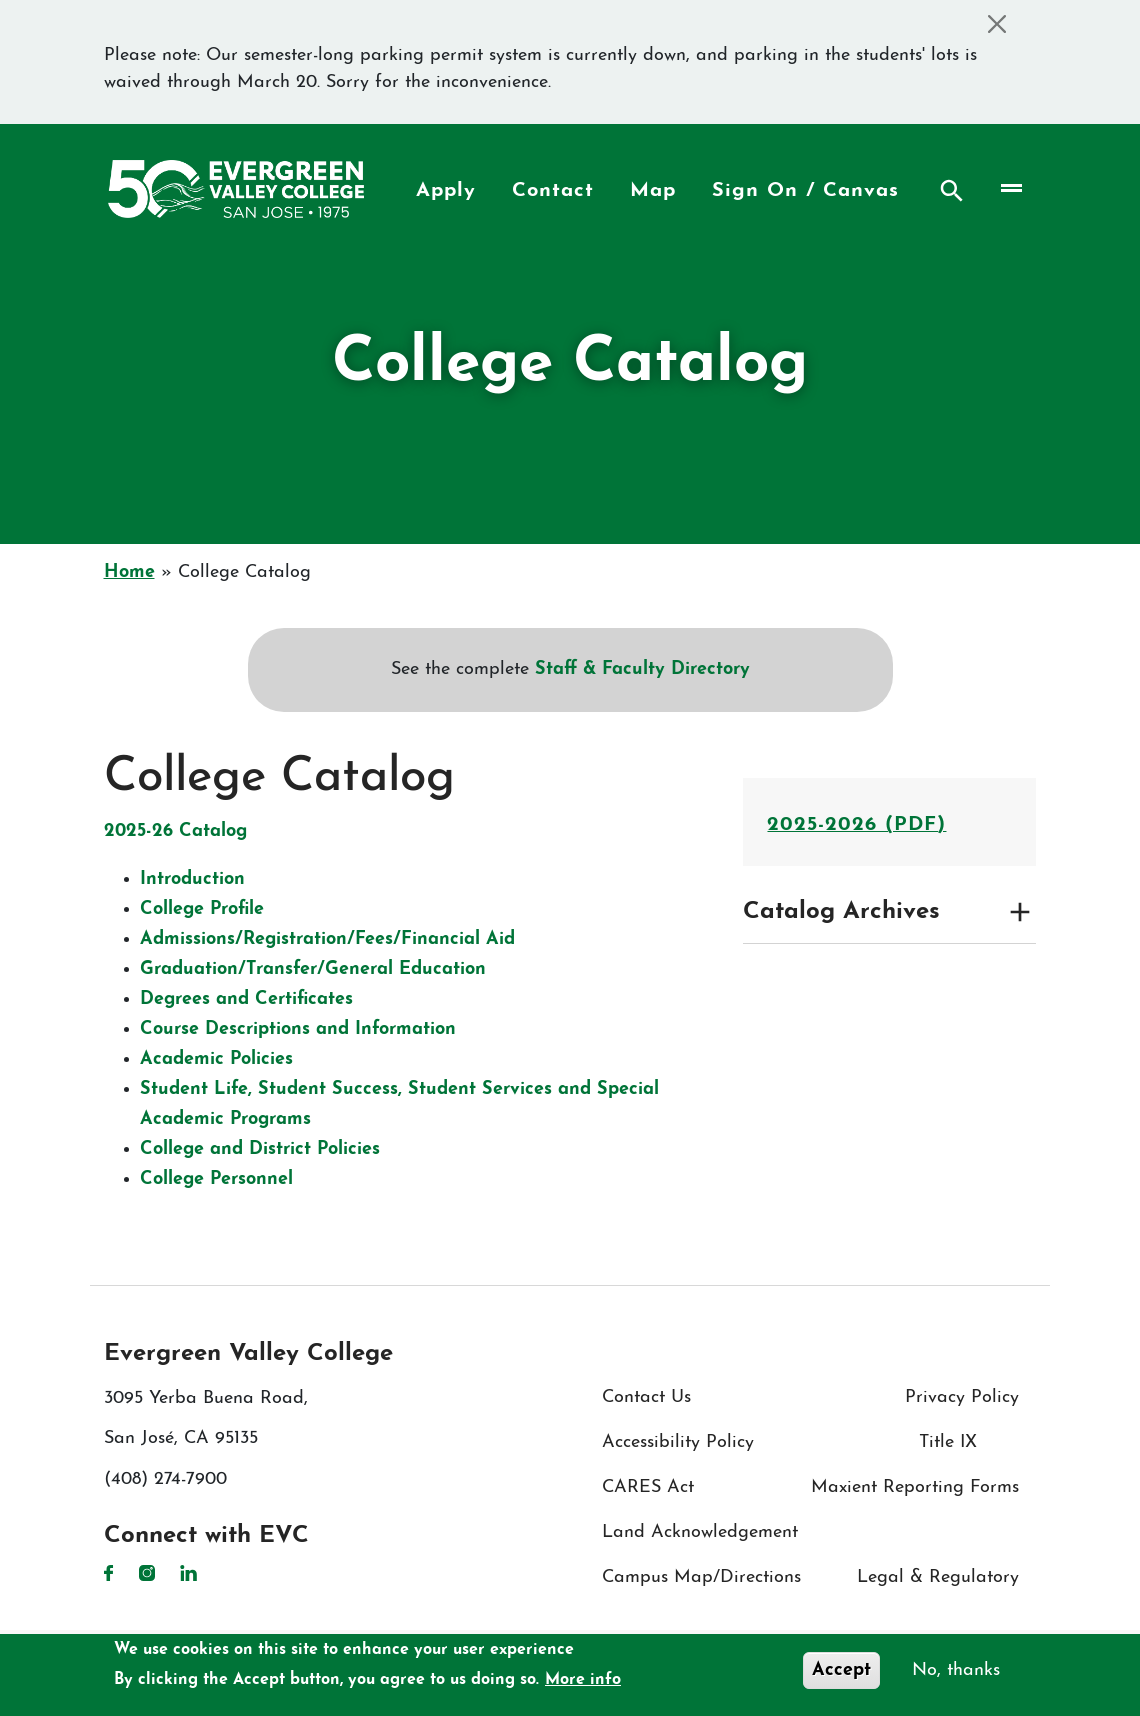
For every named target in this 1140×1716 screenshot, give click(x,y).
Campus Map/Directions (701, 1577)
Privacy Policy (962, 1397)
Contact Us (646, 1397)
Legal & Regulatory (938, 1577)
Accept (841, 1670)
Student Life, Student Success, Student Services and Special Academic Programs (399, 1104)
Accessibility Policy (678, 1442)
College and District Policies (260, 1149)
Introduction (192, 879)
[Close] (997, 23)
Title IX (948, 1442)
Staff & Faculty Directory (642, 669)
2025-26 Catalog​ (175, 831)
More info (583, 1680)
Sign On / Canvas (805, 191)
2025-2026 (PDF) (856, 825)
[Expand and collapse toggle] (1020, 912)
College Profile (202, 909)
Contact (553, 191)
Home (129, 572)
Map (653, 191)
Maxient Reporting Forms (915, 1487)
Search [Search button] (952, 191)
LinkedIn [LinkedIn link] (188, 1573)
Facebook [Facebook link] (109, 1573)
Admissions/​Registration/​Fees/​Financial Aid (327, 939)
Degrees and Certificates (246, 999)
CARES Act (648, 1487)
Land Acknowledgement (700, 1532)
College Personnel (216, 1179)
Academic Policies (216, 1059)
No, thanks (956, 1670)
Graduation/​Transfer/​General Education (313, 969)
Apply (446, 191)
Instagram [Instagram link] (147, 1573)
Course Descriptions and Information (298, 1029)
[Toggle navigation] (1009, 188)
